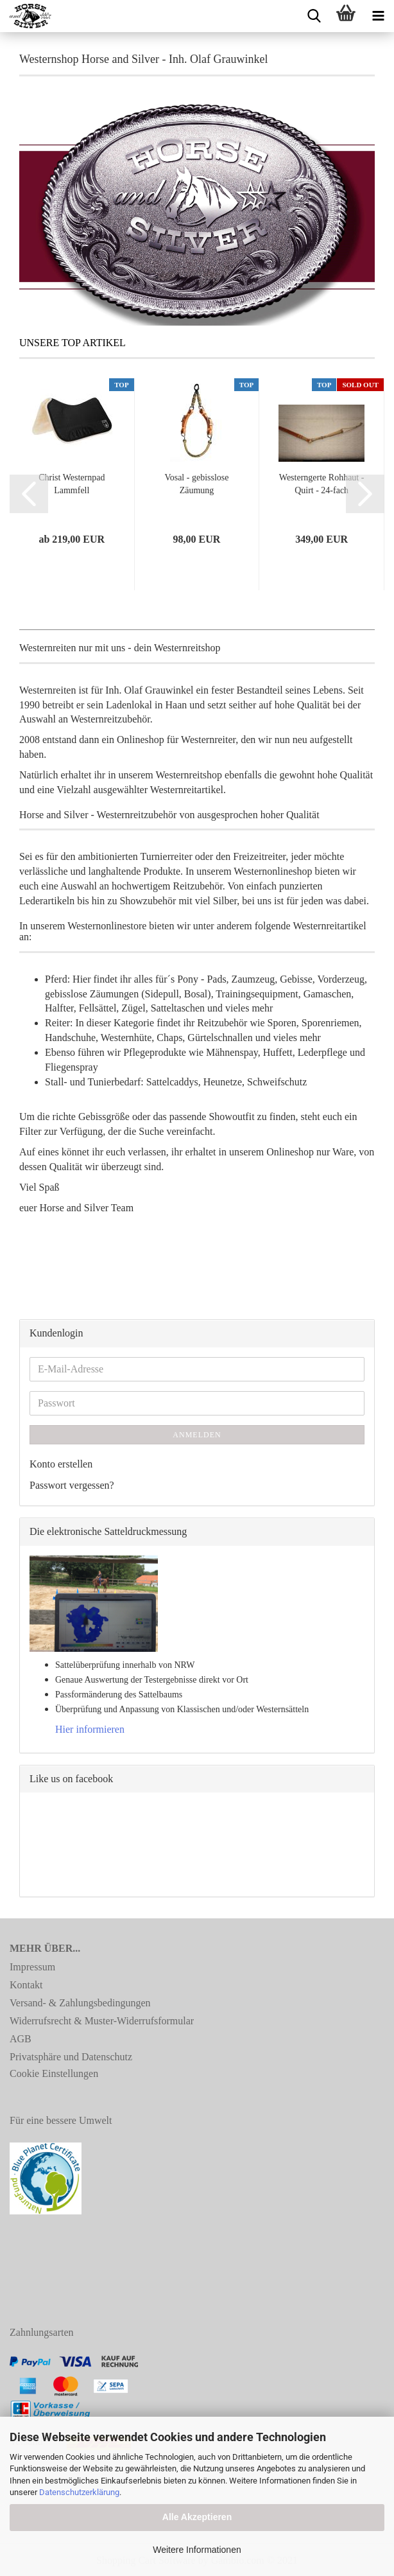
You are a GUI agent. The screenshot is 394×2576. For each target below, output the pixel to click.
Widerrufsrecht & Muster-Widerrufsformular (102, 2020)
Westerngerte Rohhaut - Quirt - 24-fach (321, 484)
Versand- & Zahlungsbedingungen (80, 2002)
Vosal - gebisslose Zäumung (196, 484)
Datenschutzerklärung (79, 2492)
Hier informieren (89, 1729)
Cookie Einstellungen (54, 2073)
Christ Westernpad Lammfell (72, 484)
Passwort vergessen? (72, 1485)
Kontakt (26, 1984)
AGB (20, 2038)
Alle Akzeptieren (197, 2517)
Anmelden (197, 1434)
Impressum (32, 1966)
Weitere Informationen (197, 2550)
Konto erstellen (61, 1464)
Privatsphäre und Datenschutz (71, 2056)
